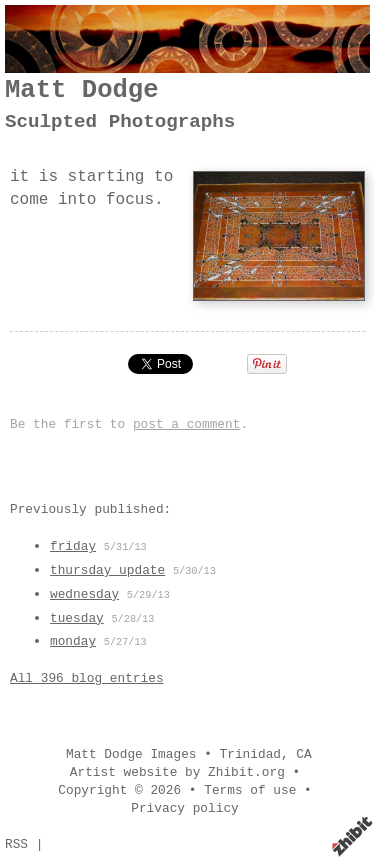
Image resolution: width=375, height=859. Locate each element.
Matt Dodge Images (131, 754)
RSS (16, 844)
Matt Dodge (82, 90)
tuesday (77, 618)
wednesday (84, 594)
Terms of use (250, 790)
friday (73, 546)
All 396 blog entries (87, 678)
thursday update (107, 570)
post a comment (187, 424)
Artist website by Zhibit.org (177, 772)
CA (303, 754)
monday (73, 641)
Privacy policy (185, 808)
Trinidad (250, 754)
